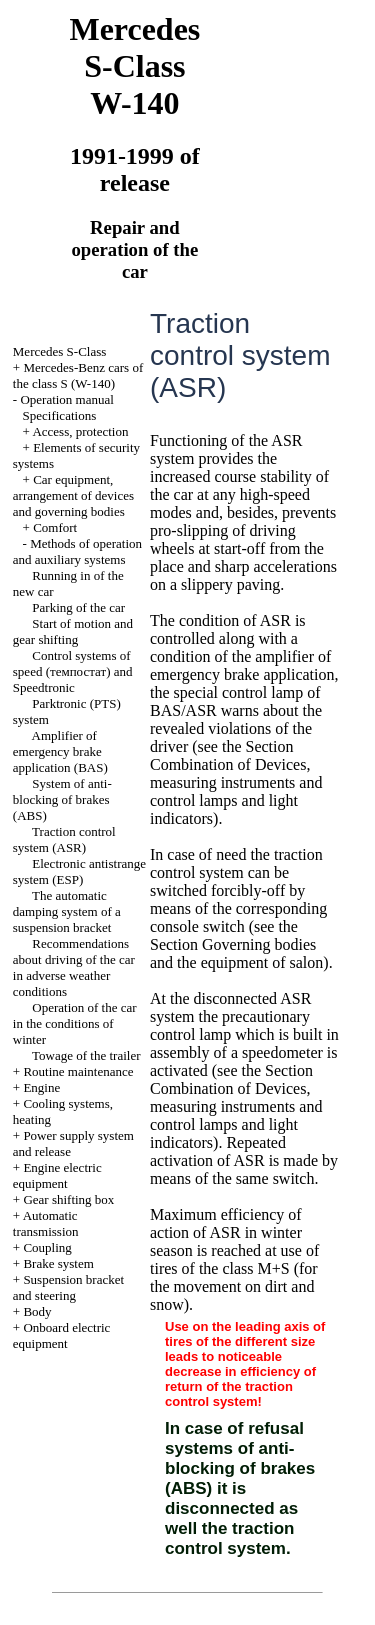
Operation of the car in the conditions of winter (75, 1023)
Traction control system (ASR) (64, 839)
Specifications (60, 415)
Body (37, 1311)
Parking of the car (78, 607)
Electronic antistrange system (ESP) (79, 871)
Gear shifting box (68, 1199)
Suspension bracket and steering (68, 1287)
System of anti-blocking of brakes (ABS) (62, 799)
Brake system (58, 1263)
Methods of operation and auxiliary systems (77, 551)
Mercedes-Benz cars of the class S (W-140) (78, 375)
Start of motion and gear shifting (73, 631)
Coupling (47, 1247)
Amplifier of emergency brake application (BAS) (60, 751)
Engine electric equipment (57, 1175)
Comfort (55, 527)
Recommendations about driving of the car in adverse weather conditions (74, 967)
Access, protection (80, 431)
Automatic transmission (46, 1223)
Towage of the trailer (86, 1055)
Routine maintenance (78, 1071)
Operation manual (67, 399)
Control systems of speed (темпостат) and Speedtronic (73, 671)
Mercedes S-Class (60, 351)
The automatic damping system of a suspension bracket (67, 911)
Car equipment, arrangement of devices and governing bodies (73, 495)
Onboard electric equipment (62, 1335)
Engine (41, 1087)
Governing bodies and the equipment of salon (236, 953)
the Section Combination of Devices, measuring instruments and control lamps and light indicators (236, 782)
